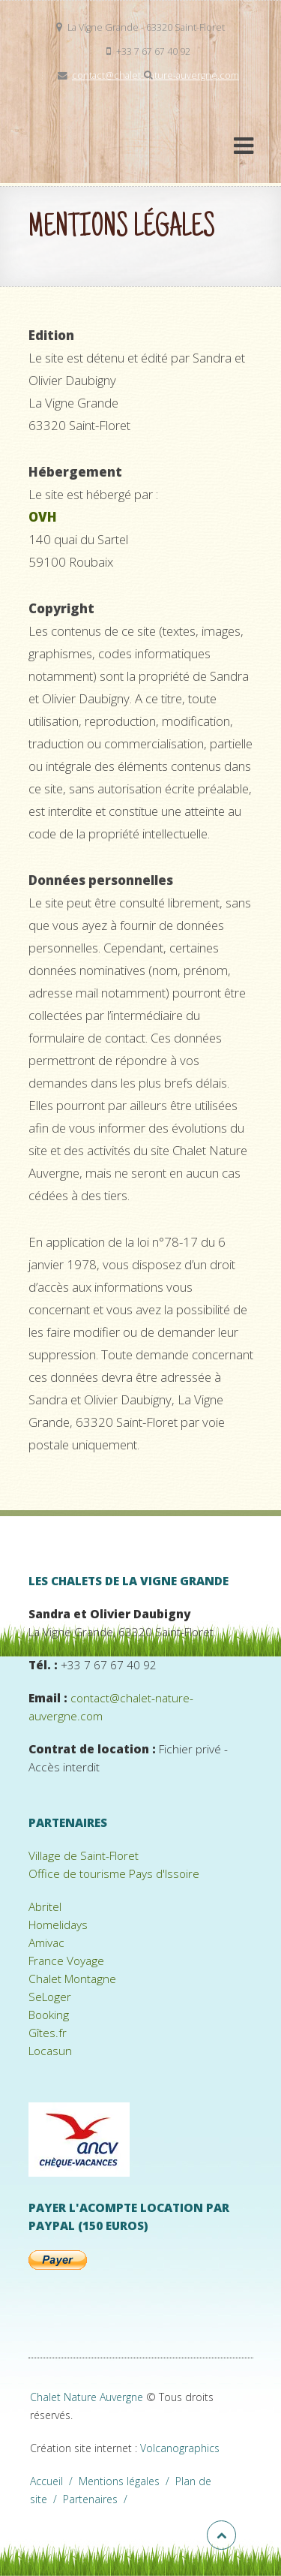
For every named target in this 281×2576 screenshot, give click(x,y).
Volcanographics (180, 2448)
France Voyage (66, 1961)
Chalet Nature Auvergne (86, 2397)
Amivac (46, 1943)
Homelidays (58, 1925)
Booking (48, 2015)
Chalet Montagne (72, 1979)
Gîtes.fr (47, 2033)
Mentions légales (127, 2481)
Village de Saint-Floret (83, 1856)
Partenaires (98, 2499)
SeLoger (49, 1997)
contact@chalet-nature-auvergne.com (155, 75)
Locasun (50, 2051)
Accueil (54, 2481)
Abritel (44, 1907)
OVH (42, 516)
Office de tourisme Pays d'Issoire (113, 1874)
